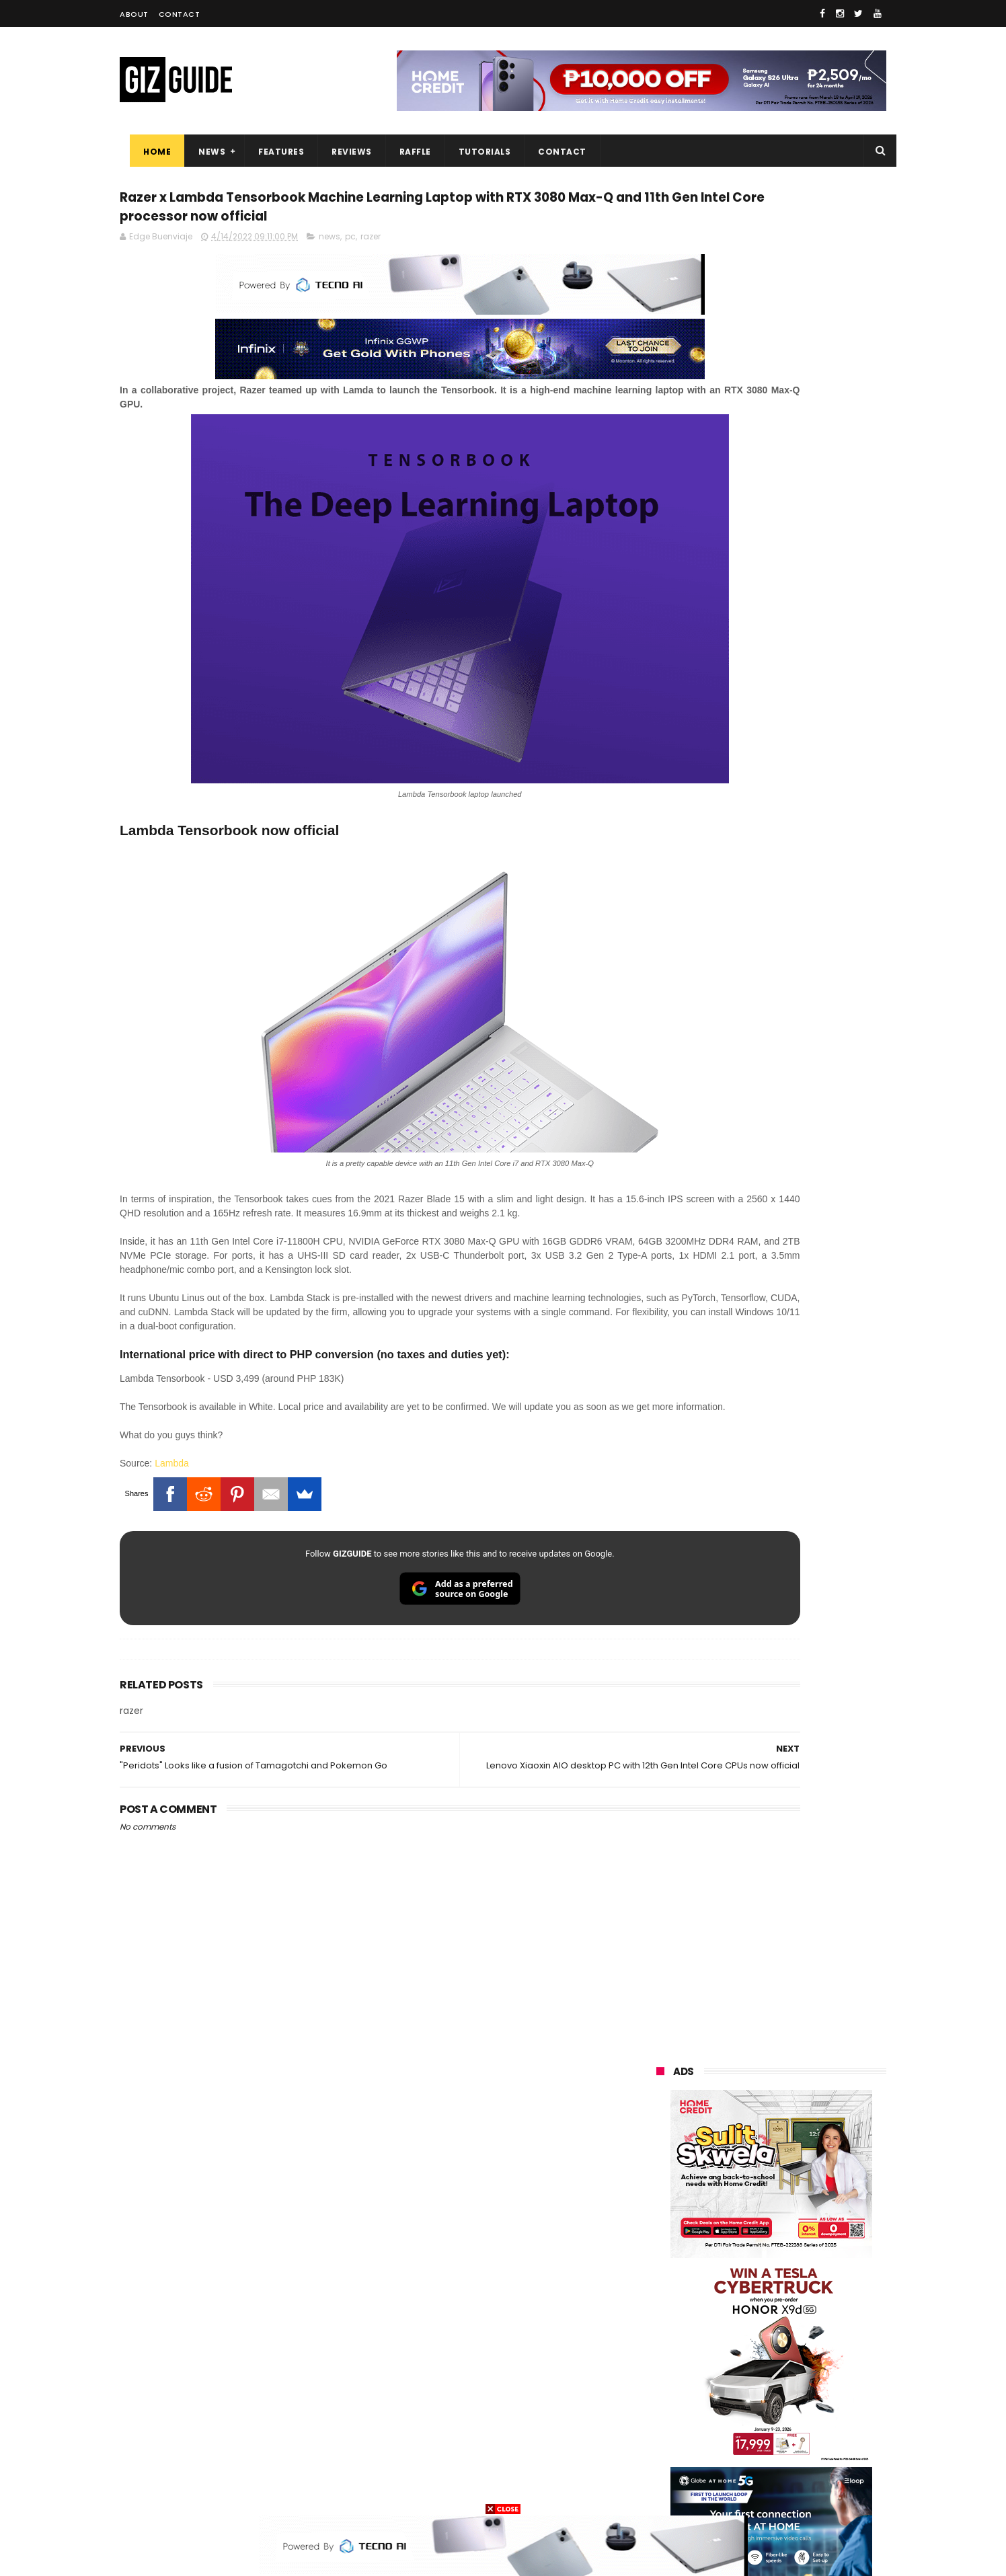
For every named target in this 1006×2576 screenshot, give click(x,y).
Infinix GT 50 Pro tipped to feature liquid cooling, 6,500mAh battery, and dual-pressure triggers (806, 1870)
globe (660, 2266)
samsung (754, 2191)
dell (788, 2415)
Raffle (405, 151)
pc (350, 271)
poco (658, 2341)
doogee (764, 2390)
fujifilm (732, 2341)
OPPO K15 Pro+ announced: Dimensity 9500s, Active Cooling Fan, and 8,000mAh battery (804, 1741)
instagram (670, 2440)
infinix (734, 2266)
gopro (797, 2465)
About (134, 14)
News (201, 151)
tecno (810, 2291)
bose (793, 2490)
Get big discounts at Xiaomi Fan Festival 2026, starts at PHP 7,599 (805, 1425)
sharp (804, 2341)
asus (811, 2241)
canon (730, 2366)
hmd (730, 2465)
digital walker (675, 2390)
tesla (659, 2490)
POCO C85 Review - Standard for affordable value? (799, 1550)
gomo (818, 2440)
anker (749, 2440)
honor (741, 2241)
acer (657, 2316)
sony (738, 2291)
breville (727, 2490)
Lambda (172, 1499)
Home (147, 151)
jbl (730, 2415)
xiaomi (737, 2216)
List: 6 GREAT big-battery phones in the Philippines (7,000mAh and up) (787, 1680)
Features (271, 151)
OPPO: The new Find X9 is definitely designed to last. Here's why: (755, 869)
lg (801, 2266)
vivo (812, 2216)
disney (662, 2465)
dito (723, 2316)
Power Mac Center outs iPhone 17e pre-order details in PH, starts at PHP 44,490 (802, 1618)
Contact (179, 14)
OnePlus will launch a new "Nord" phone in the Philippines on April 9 (801, 1802)
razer (370, 271)
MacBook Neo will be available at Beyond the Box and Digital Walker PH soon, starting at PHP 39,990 (804, 1494)
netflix (661, 2366)
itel (795, 2366)
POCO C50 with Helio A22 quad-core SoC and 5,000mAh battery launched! (806, 1294)
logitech (665, 2415)
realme (663, 2241)
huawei (663, 2191)
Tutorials (475, 151)
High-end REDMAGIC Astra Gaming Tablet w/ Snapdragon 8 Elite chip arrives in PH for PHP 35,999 (804, 1362)
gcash (792, 2316)
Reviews (341, 151)
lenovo (662, 2291)
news (329, 271)
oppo (659, 2216)
